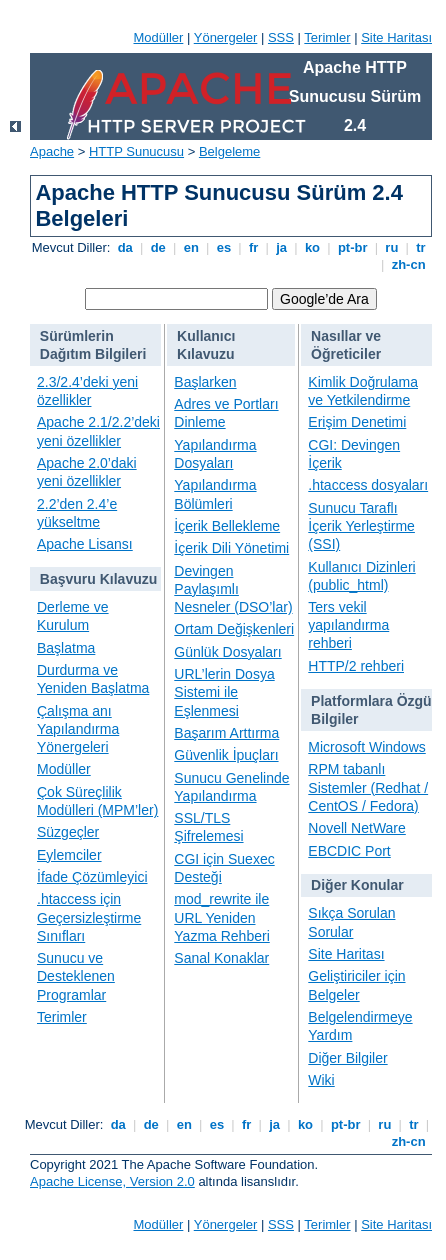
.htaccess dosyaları (368, 485)
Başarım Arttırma (226, 733)
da (125, 247)
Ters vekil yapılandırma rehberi (348, 625)
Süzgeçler (68, 832)
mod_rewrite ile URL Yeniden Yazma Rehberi (221, 917)
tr (421, 247)
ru (392, 247)
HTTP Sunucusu (136, 151)
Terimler (327, 37)
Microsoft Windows (366, 747)
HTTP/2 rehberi (356, 666)
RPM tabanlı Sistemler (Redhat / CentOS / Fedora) (368, 787)
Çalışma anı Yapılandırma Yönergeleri (78, 729)
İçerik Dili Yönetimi (231, 548)
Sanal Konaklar (221, 958)
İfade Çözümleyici (92, 877)
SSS (281, 37)
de (158, 247)
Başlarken (205, 382)
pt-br (352, 247)
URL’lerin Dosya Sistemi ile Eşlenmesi (224, 692)
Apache (52, 151)
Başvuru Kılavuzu (98, 579)
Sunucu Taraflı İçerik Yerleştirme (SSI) (361, 526)
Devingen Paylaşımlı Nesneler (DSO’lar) (233, 589)
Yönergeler (226, 37)
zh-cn (408, 264)
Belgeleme (229, 151)
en (191, 247)
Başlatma (66, 648)
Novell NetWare (357, 828)
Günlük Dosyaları (227, 652)
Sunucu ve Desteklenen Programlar (76, 976)
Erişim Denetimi (357, 422)
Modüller (159, 37)
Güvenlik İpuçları (226, 755)
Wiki (321, 1080)
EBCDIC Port (349, 851)
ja (282, 247)
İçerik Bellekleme (227, 526)
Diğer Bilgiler (347, 1058)
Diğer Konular (357, 885)
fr (253, 247)
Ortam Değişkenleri (234, 629)
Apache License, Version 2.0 (112, 1181)
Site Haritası (396, 37)
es (224, 247)
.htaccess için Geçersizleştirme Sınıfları (89, 917)
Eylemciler (69, 855)
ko (312, 247)
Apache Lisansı (85, 544)
